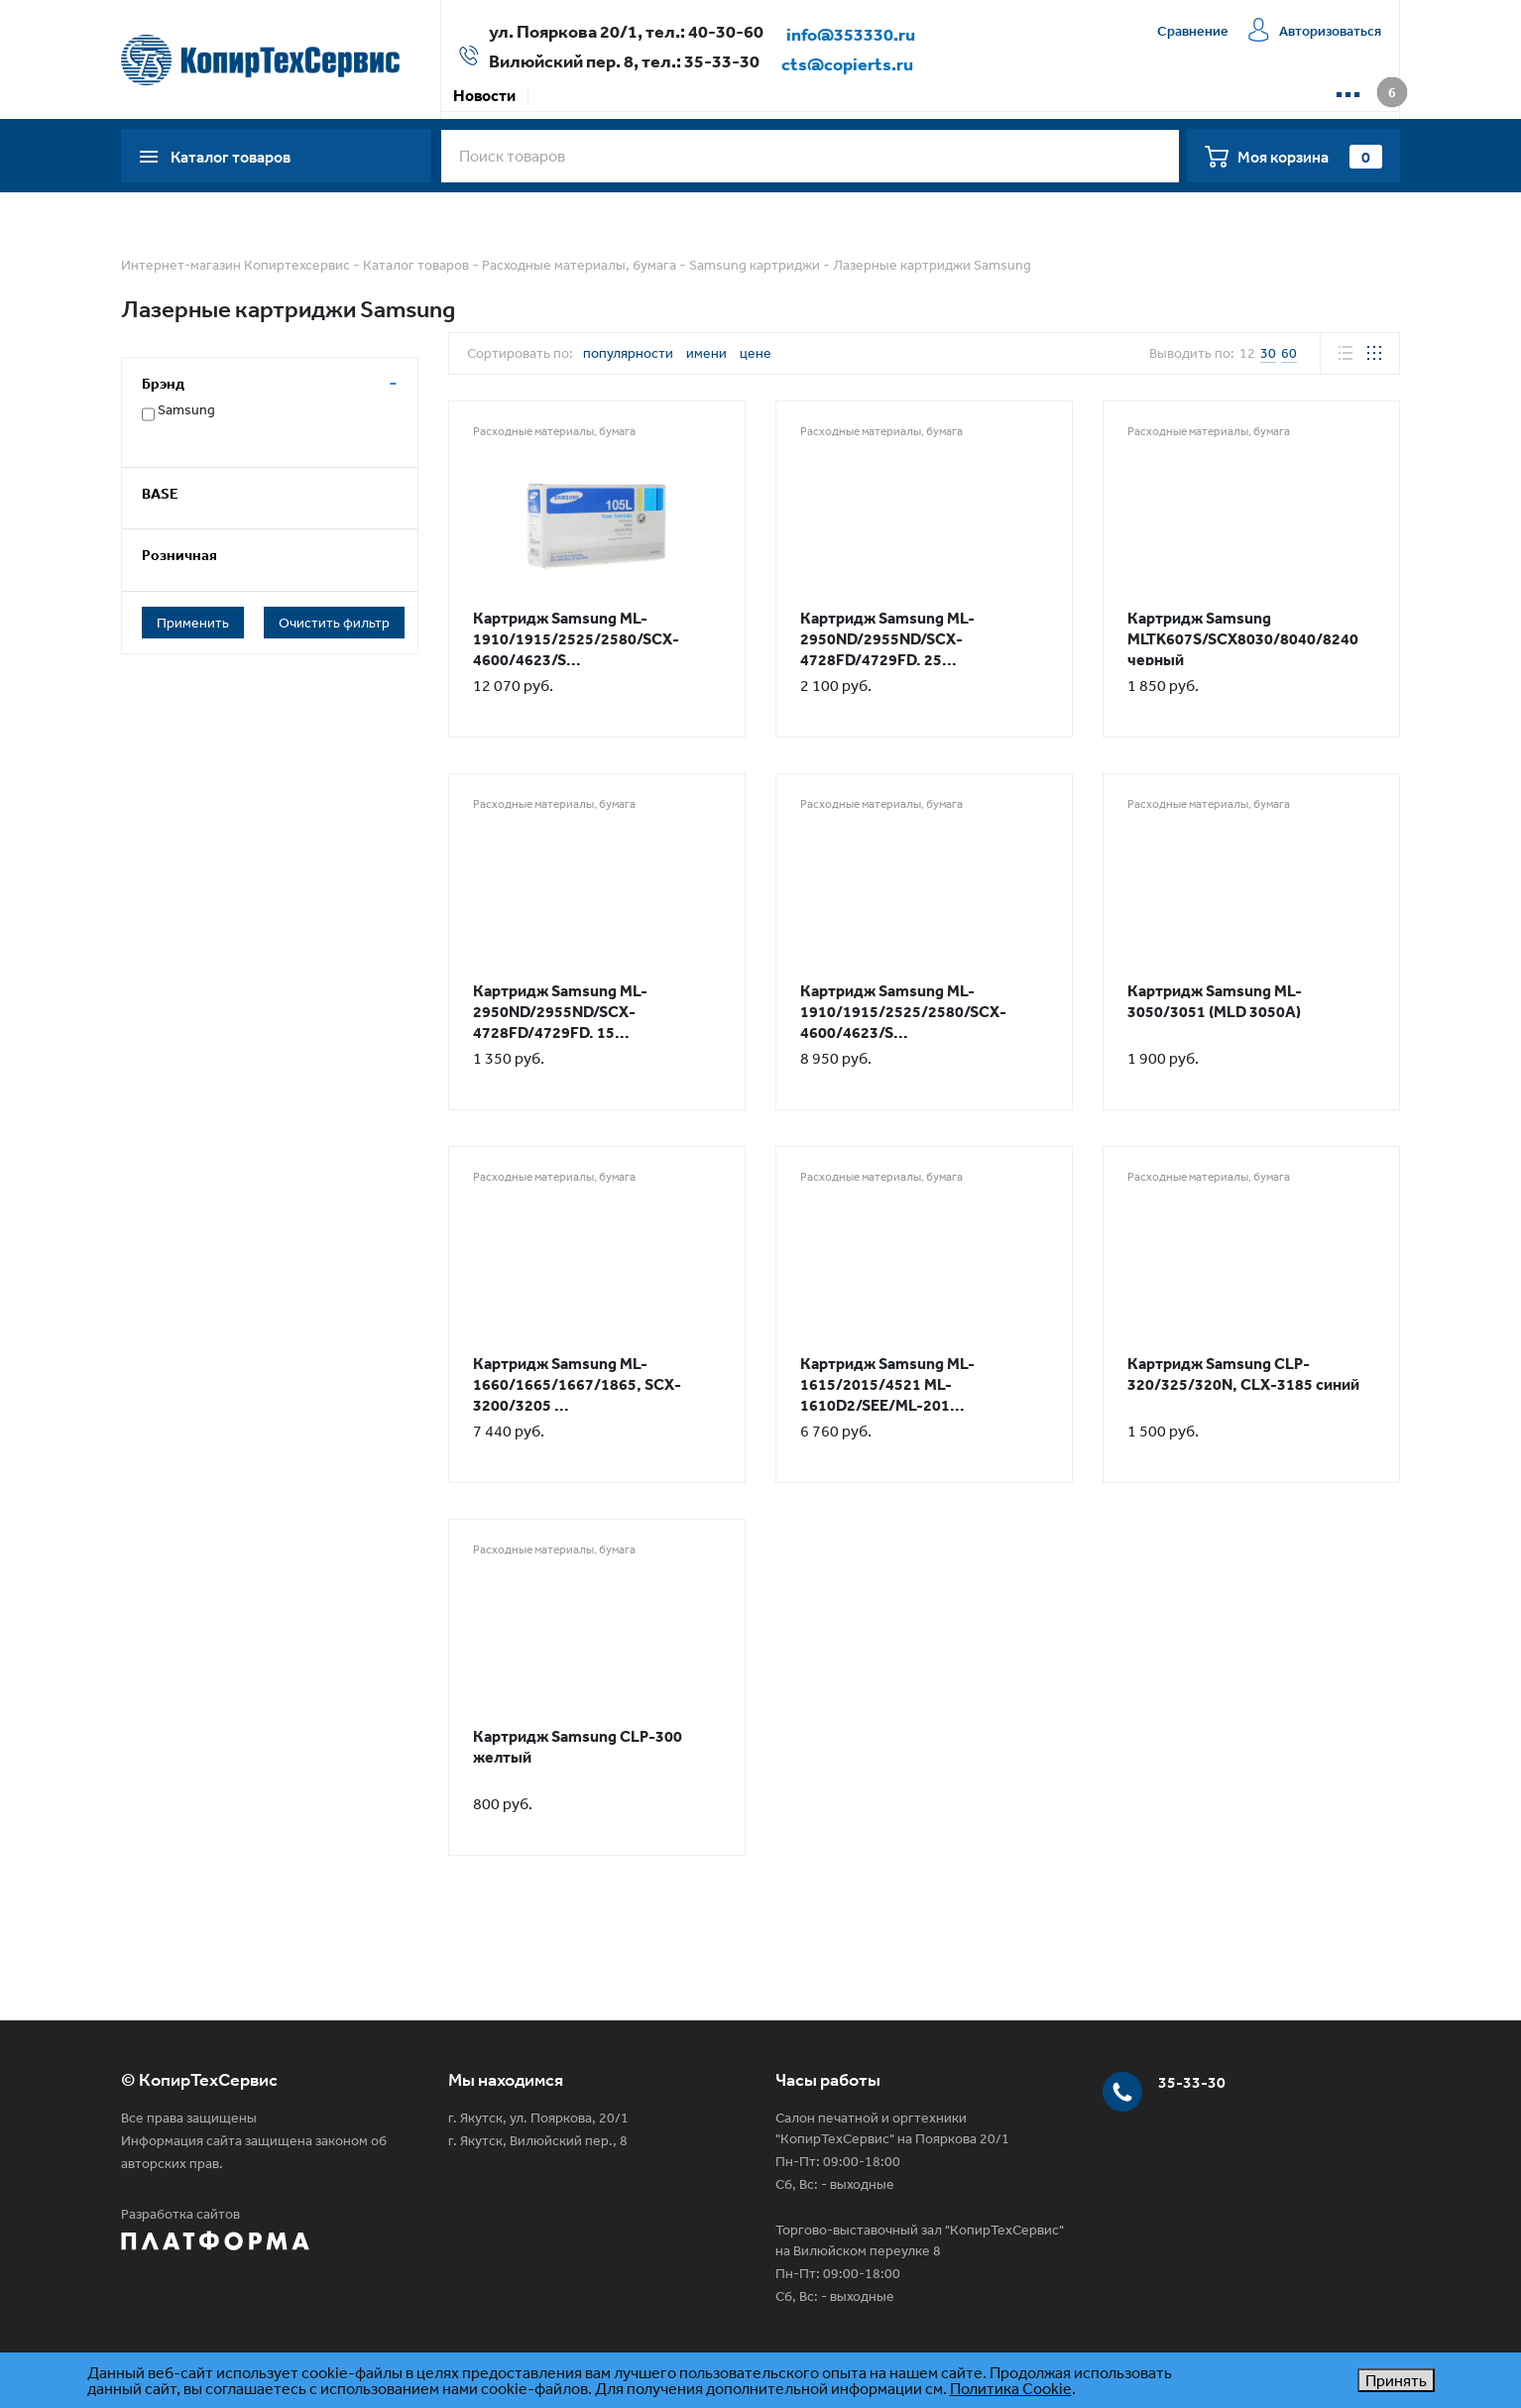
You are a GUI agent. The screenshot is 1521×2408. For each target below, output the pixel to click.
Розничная (179, 554)
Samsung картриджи (754, 265)
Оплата (638, 95)
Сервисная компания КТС (877, 95)
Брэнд (163, 383)
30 (1268, 353)
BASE (160, 493)
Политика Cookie (1011, 2388)
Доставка (725, 95)
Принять (1396, 2380)
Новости (484, 95)
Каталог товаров (416, 265)
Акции (563, 95)
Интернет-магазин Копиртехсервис (235, 265)
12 (1247, 353)
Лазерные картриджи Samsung (932, 265)
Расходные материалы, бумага (579, 265)
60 (1289, 353)
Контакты (1030, 95)
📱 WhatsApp (1140, 95)
